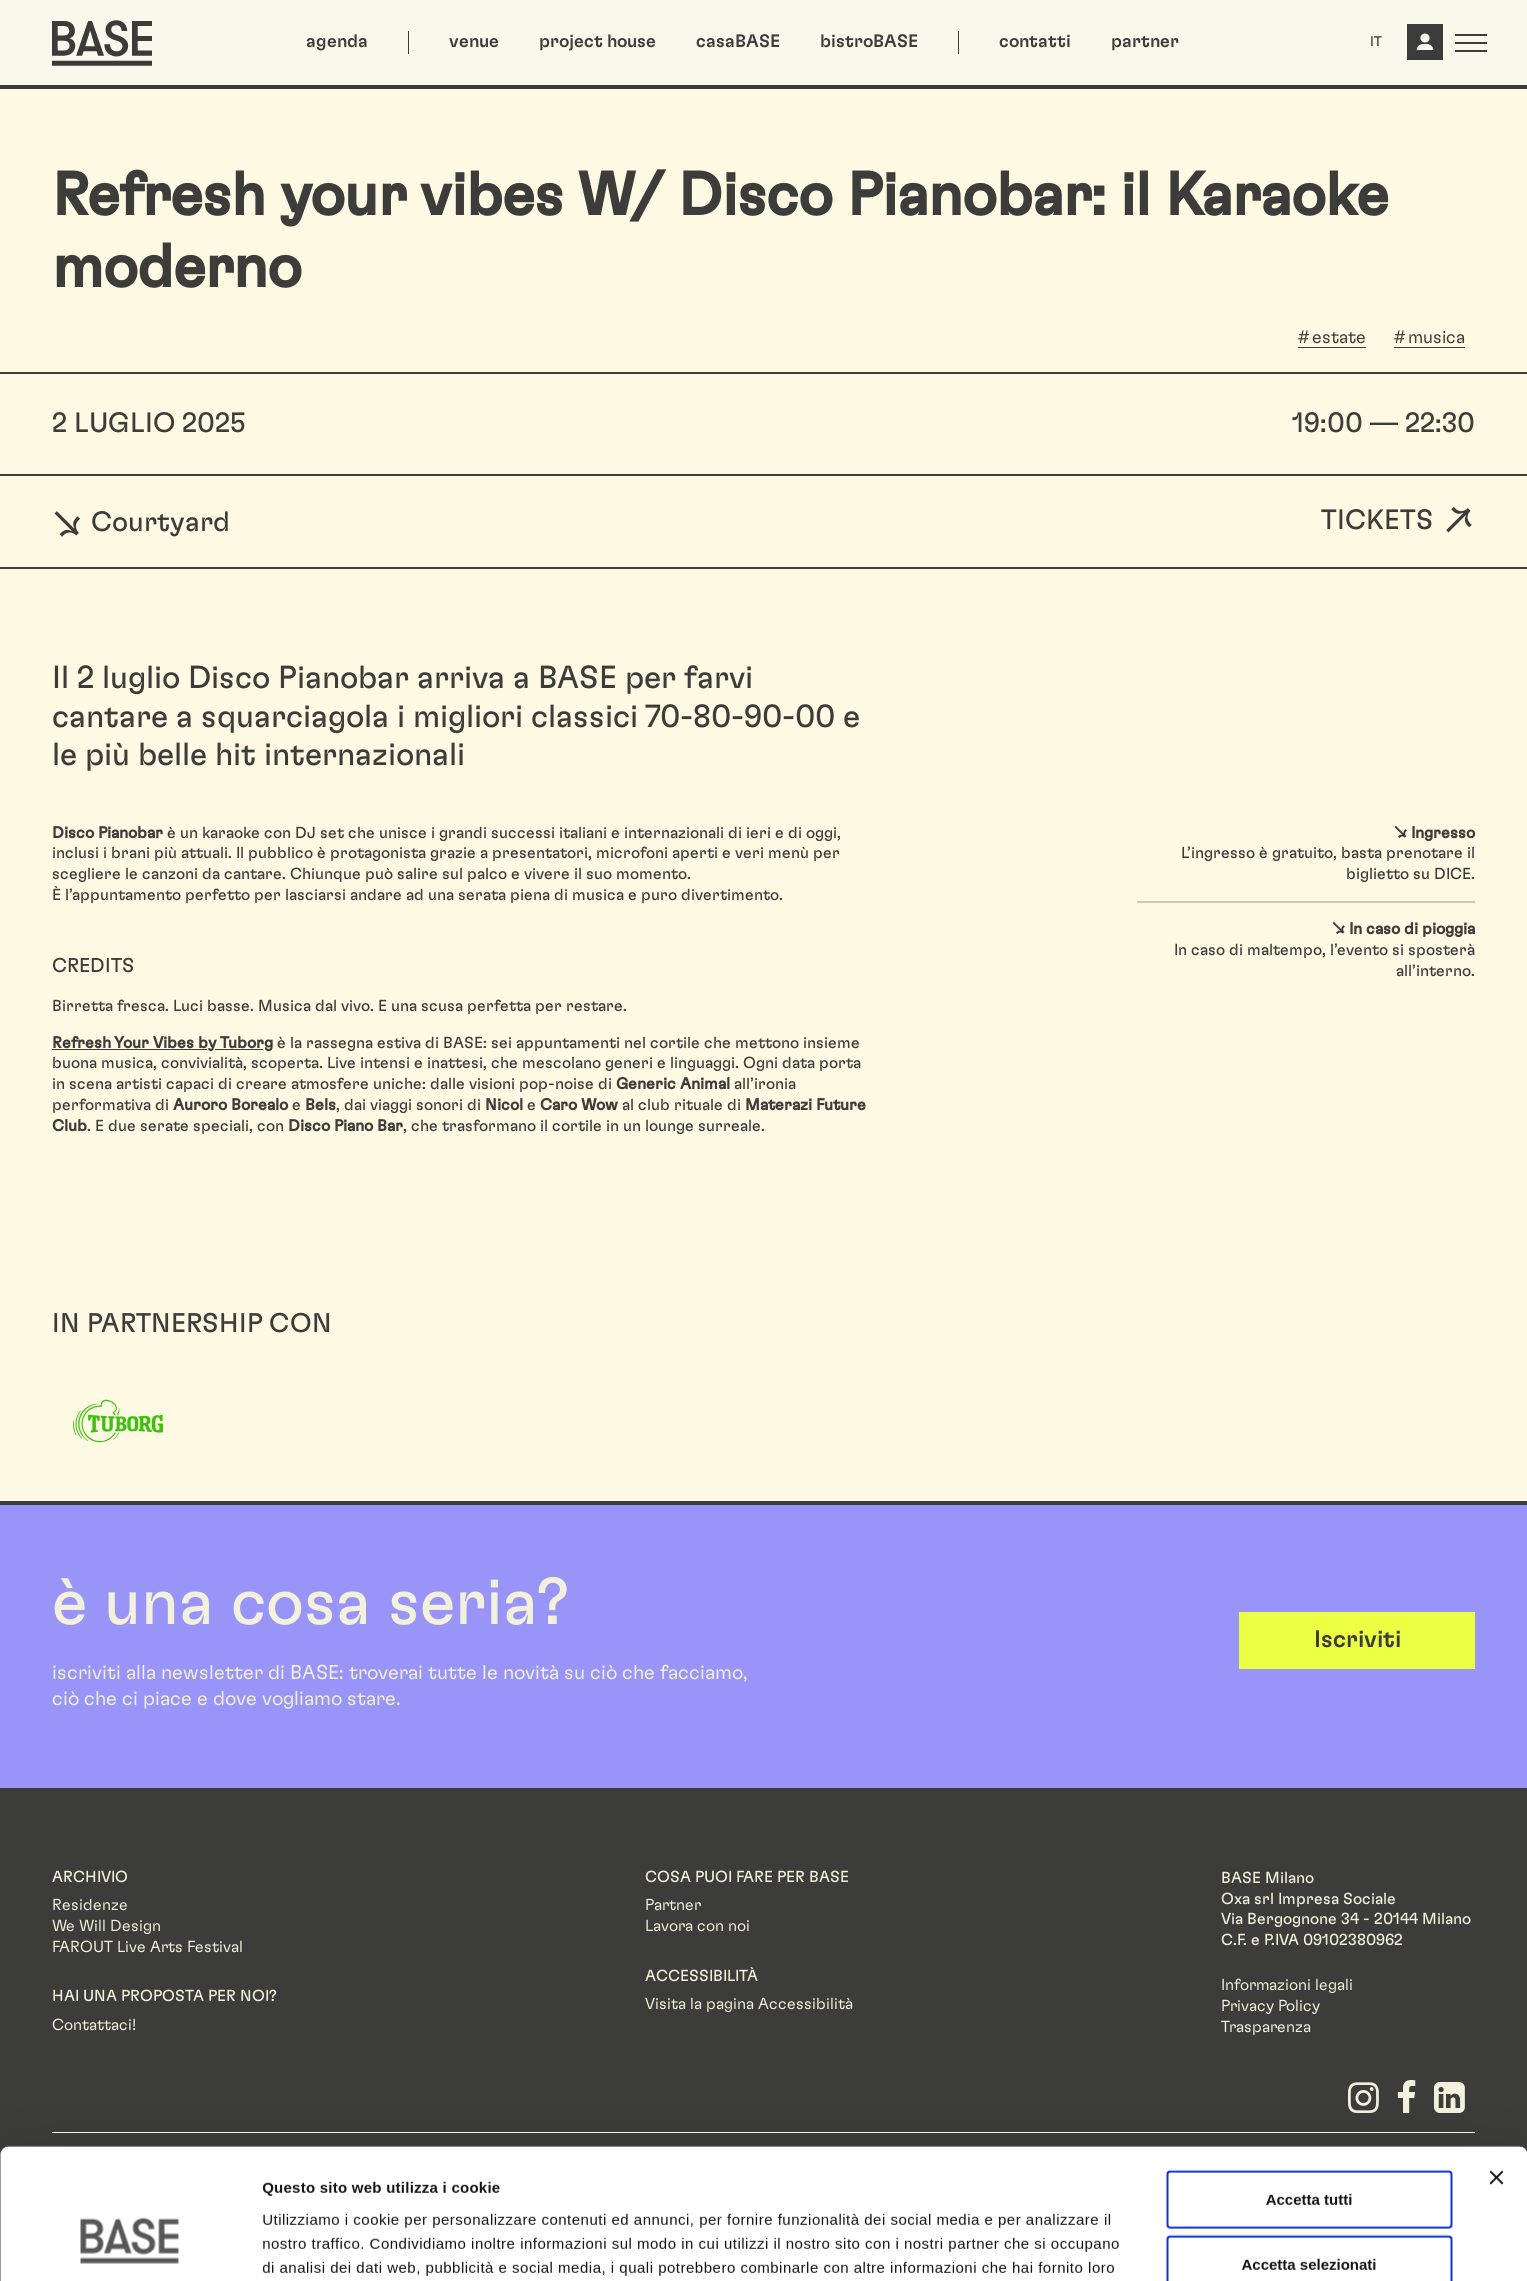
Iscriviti (1357, 1640)
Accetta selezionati (1308, 2150)
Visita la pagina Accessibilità (749, 2004)
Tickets (1377, 521)
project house (597, 42)
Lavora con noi (697, 1926)
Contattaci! (94, 2025)
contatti (1035, 42)
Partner (673, 1905)
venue (474, 42)
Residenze (90, 1905)
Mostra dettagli (1052, 2241)
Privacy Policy (1270, 2006)
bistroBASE (869, 42)
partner (1145, 42)
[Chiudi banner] (1496, 2063)
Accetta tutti (1309, 2084)
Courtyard (141, 522)
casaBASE (738, 42)
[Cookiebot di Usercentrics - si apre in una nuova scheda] (129, 2242)
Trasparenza (1266, 2027)
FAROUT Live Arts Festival (147, 1947)
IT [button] (1376, 42)
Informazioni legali (1287, 1985)
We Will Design (106, 1926)
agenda (337, 42)
